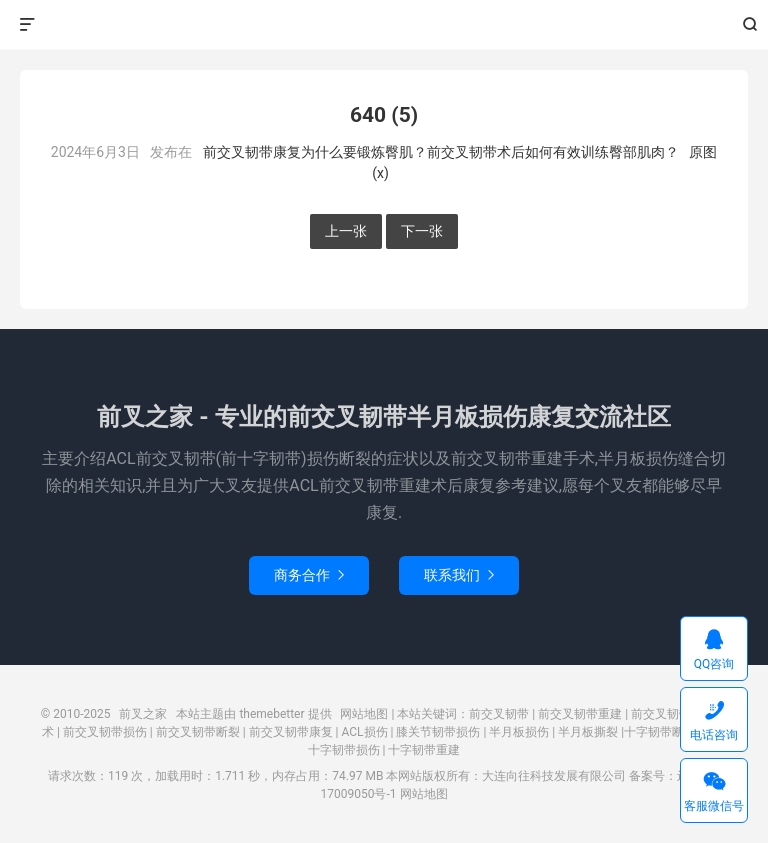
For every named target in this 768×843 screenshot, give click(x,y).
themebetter (271, 714)
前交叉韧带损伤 (105, 732)
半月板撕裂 (588, 732)
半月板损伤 (519, 732)
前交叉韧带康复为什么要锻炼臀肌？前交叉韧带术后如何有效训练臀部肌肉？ (441, 152)
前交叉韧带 (499, 714)
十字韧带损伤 (344, 750)
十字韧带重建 (424, 750)
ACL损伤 (365, 732)
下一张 (422, 231)
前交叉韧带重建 (580, 714)
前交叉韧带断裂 (198, 732)
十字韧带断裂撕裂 (672, 732)
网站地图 (364, 714)
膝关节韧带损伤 (438, 732)
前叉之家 (384, 25)
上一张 (346, 231)
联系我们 (459, 575)
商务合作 (309, 575)
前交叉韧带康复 (291, 732)
